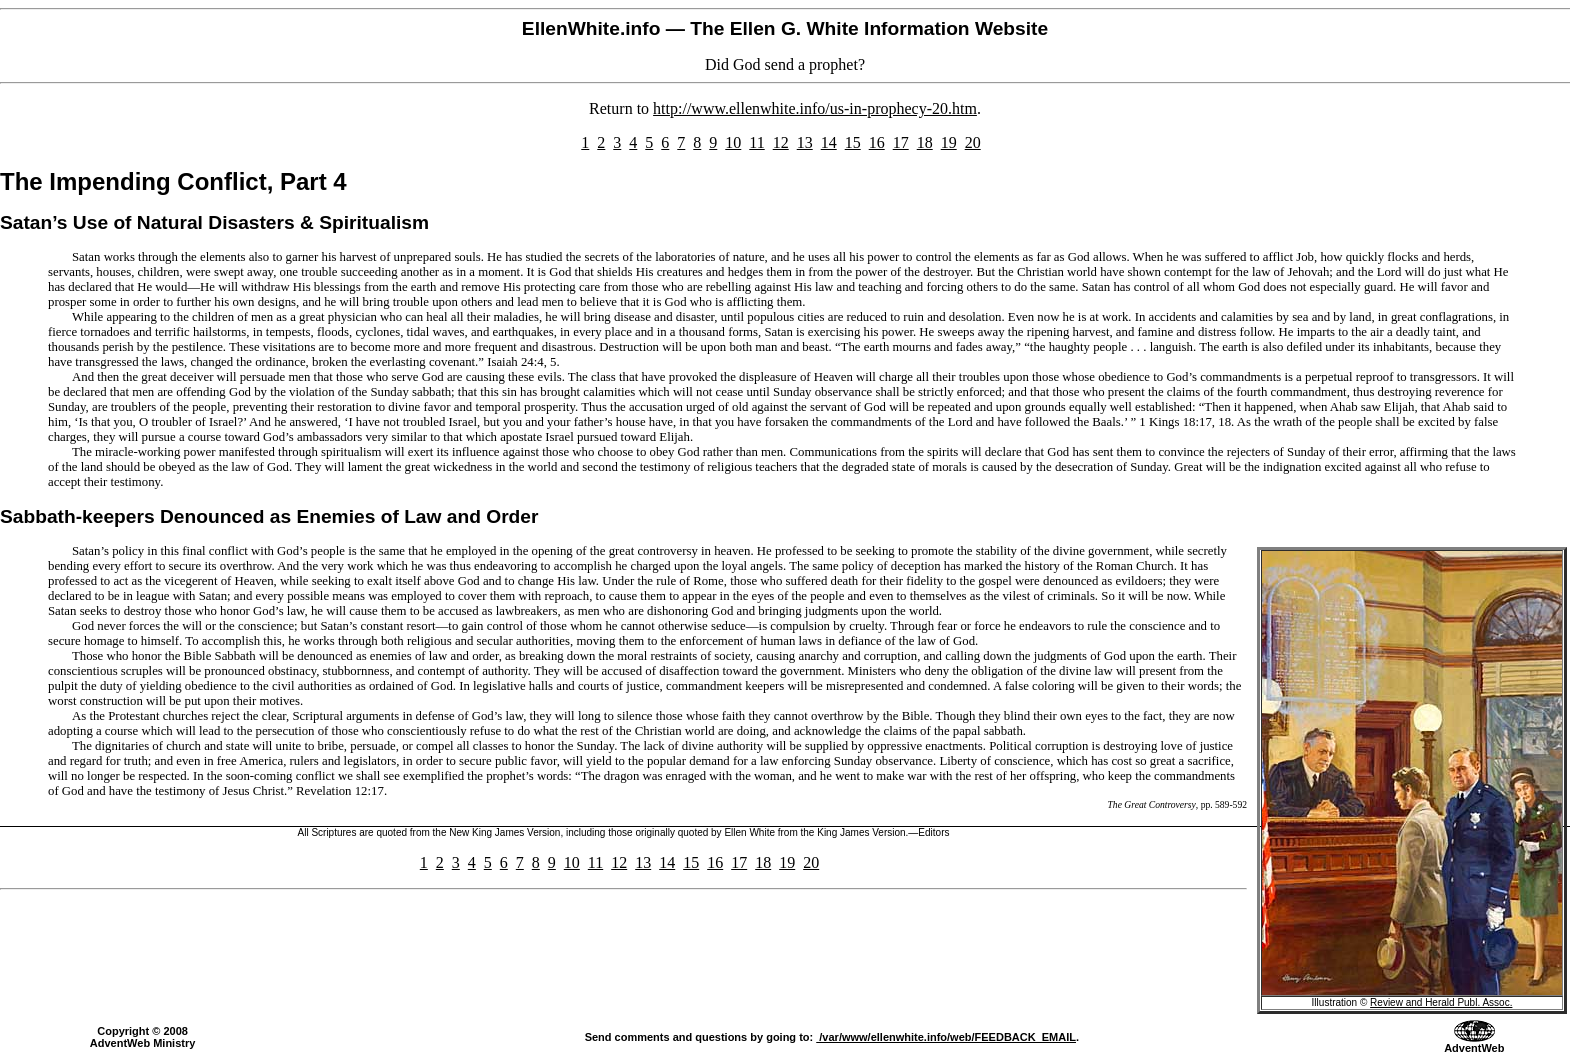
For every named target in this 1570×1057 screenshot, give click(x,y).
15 (853, 142)
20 (973, 142)
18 (925, 142)
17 (901, 142)
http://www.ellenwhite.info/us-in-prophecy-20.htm (815, 108)
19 (949, 142)
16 (877, 142)
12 (781, 142)
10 (733, 142)
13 (805, 142)
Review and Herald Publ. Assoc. (1441, 1002)
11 (756, 142)
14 (829, 142)
